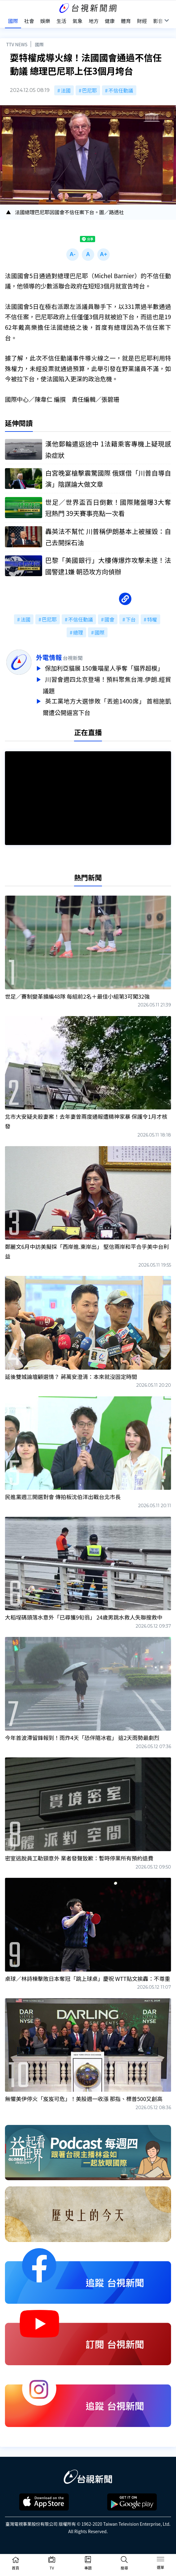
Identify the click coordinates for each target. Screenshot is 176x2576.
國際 (39, 44)
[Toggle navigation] (160, 2560)
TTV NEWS (17, 44)
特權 (152, 619)
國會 (109, 619)
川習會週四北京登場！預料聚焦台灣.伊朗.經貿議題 (107, 683)
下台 (131, 619)
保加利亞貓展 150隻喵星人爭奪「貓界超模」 (105, 668)
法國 (66, 90)
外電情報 (49, 657)
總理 (78, 632)
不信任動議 (120, 90)
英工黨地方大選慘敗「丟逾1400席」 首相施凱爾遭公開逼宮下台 (107, 704)
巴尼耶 (89, 90)
